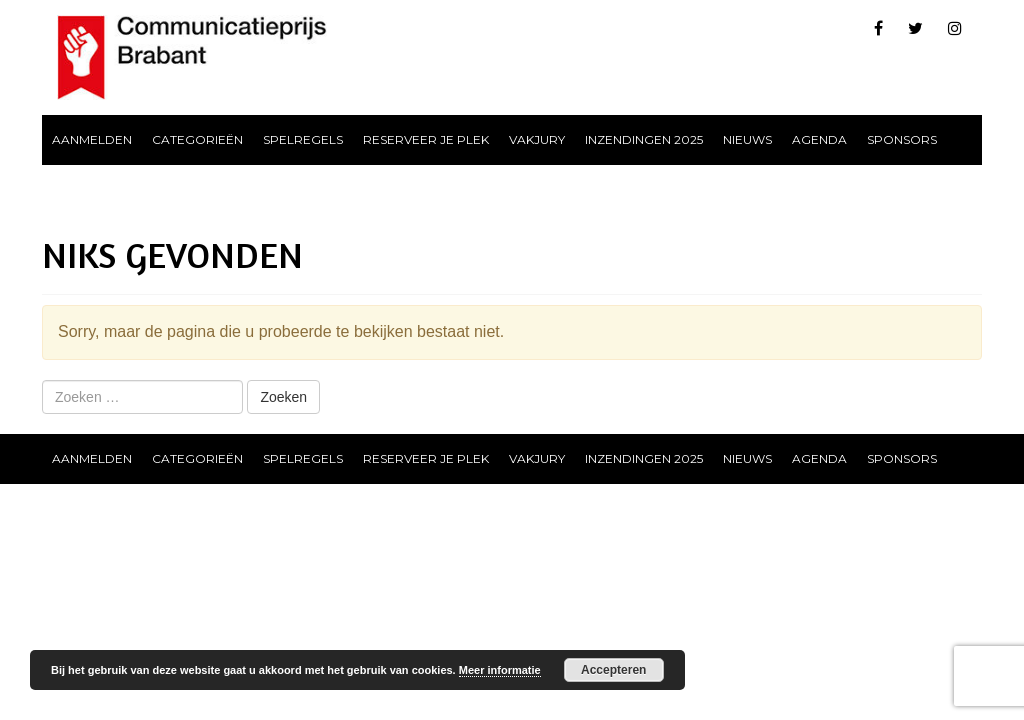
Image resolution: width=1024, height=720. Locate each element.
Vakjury (537, 139)
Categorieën (197, 139)
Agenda (819, 139)
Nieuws (747, 139)
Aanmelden (92, 139)
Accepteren (613, 670)
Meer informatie (500, 670)
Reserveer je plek (426, 139)
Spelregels (303, 139)
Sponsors (902, 139)
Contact (82, 189)
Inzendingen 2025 (644, 139)
